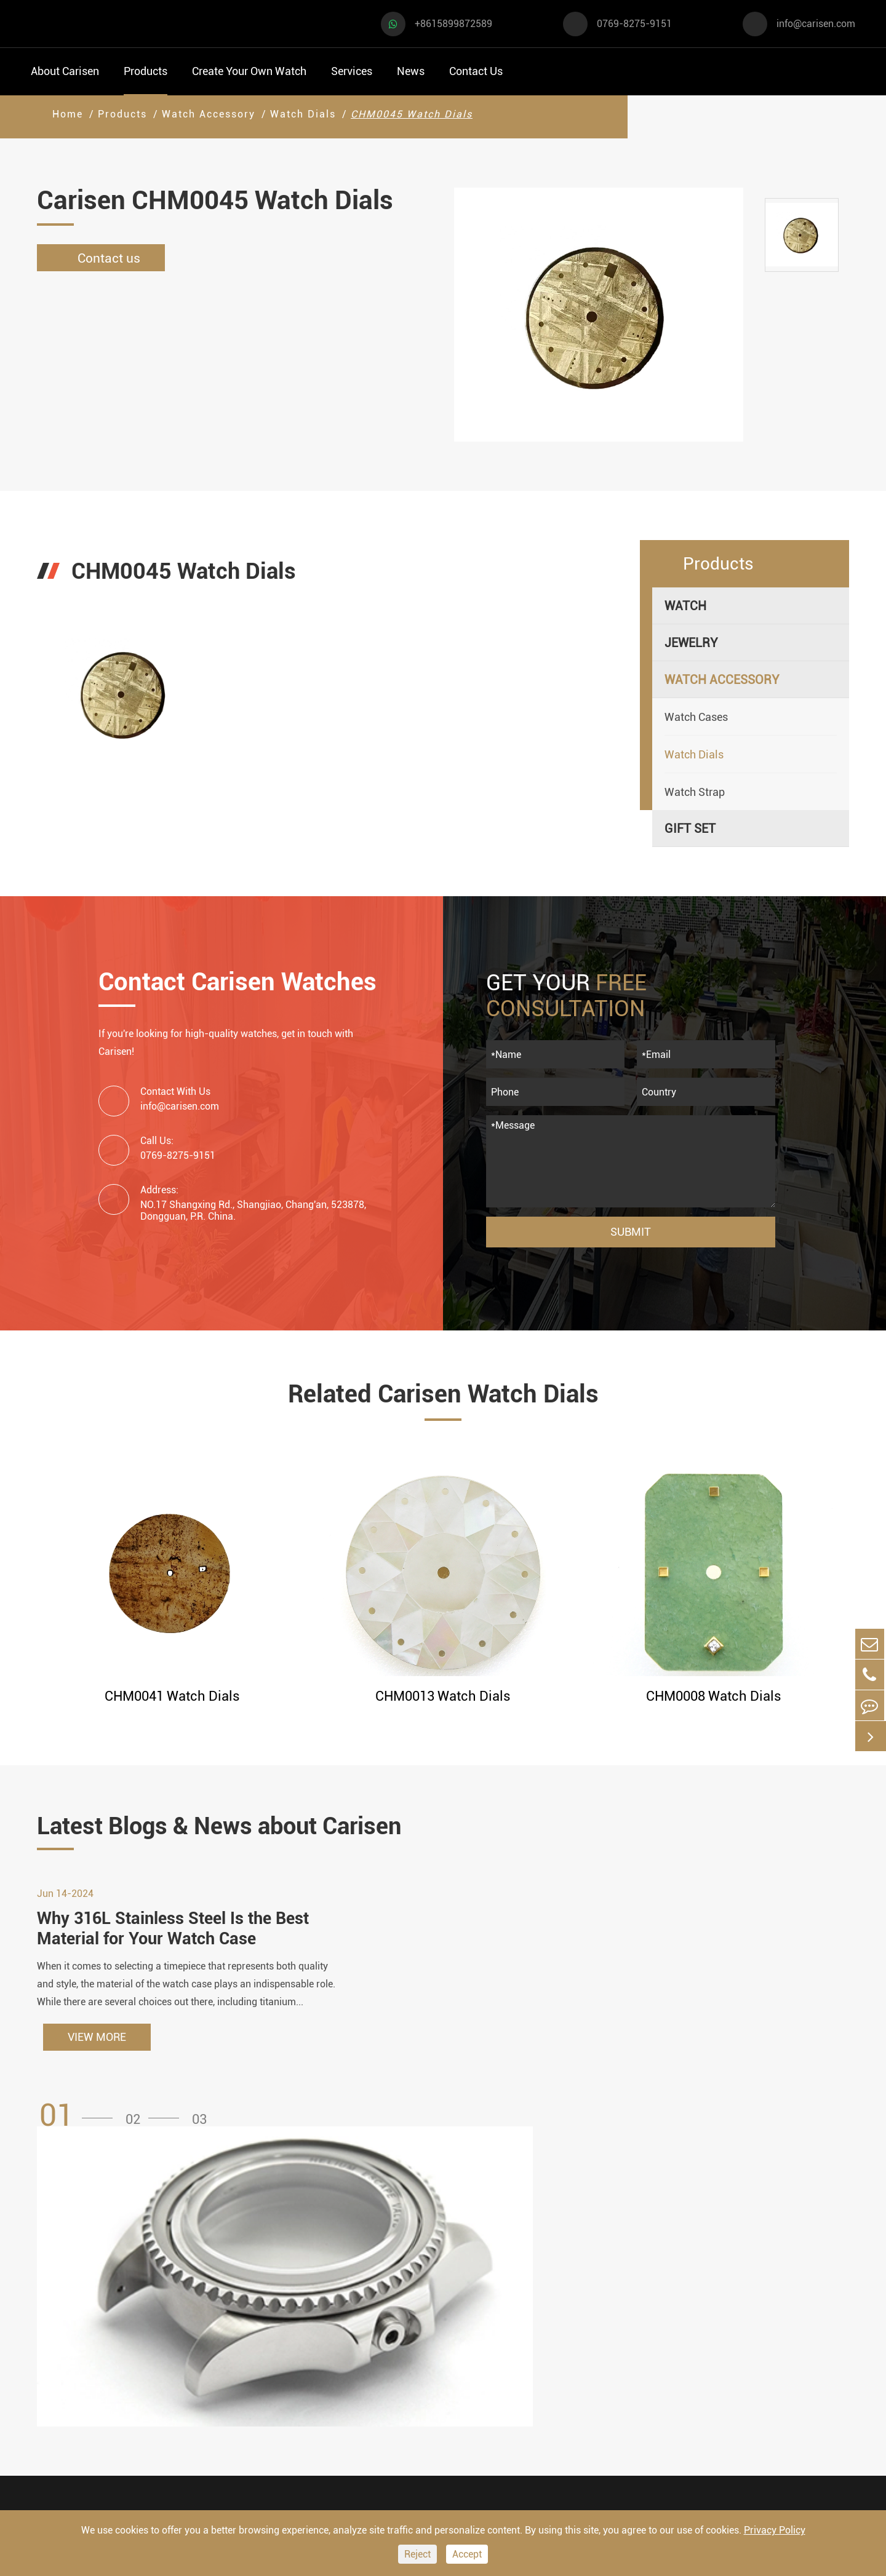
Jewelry (691, 642)
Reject (417, 2554)
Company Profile (611, 2354)
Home (67, 114)
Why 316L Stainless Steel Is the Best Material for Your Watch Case (178, 1937)
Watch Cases (696, 716)
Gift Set (690, 828)
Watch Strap (694, 791)
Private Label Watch (476, 2425)
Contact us (104, 258)
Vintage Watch (70, 2460)
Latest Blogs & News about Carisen (241, 1827)
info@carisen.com (815, 24)
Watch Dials (303, 114)
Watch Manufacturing (480, 2284)
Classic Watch (192, 2393)
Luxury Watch (191, 2327)
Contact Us (476, 71)
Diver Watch (64, 2393)
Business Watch (74, 2361)
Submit (630, 1231)
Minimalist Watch (202, 2361)
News (411, 71)
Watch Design (459, 2308)
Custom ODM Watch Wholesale (475, 2366)
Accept (467, 2554)
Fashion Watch (71, 2426)
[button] (80, 2125)
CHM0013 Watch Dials (443, 1696)
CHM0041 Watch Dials (172, 1696)
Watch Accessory (208, 114)
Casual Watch (68, 2327)
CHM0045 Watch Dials (412, 114)
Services (351, 71)
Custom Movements (475, 2401)
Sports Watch (67, 2294)
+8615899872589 (453, 24)
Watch (685, 605)
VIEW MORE (97, 2046)
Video (581, 2308)
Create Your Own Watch (249, 71)
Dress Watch (188, 2294)
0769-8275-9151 (634, 24)
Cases (437, 2448)
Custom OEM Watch (475, 2331)
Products (145, 71)
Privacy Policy (774, 2530)
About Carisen (65, 71)
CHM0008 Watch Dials (713, 1696)
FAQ (577, 2284)
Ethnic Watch (190, 2426)
